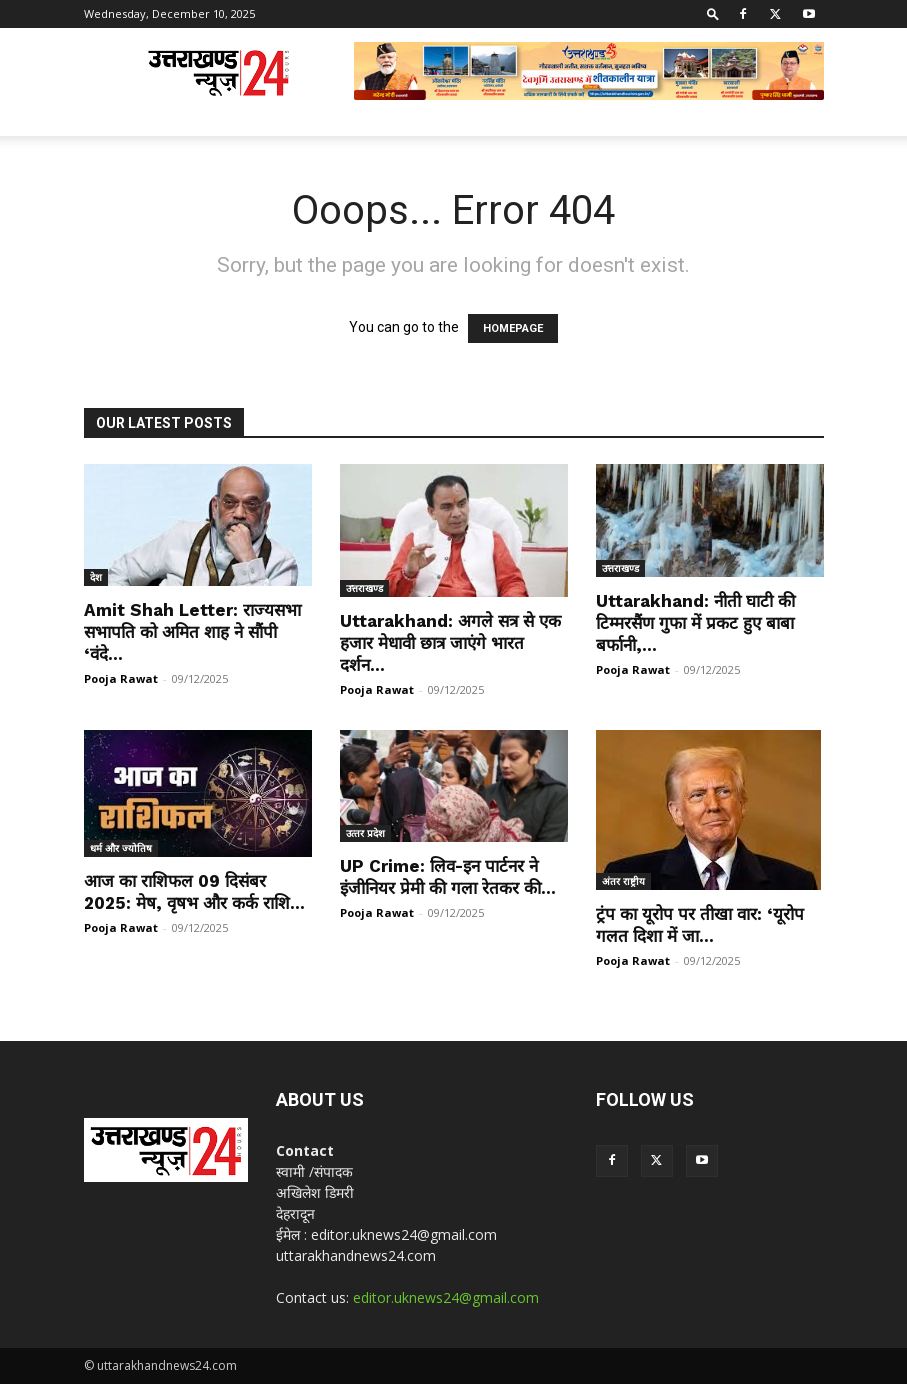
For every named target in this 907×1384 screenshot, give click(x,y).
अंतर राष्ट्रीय (623, 881)
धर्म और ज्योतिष (121, 848)
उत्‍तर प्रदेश (365, 833)
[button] (713, 13)
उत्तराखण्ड (364, 588)
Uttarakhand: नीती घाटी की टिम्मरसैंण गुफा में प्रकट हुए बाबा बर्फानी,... (695, 623)
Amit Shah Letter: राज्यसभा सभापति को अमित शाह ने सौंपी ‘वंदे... (192, 632)
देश (96, 577)
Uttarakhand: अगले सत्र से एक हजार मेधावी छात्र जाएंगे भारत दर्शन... (450, 643)
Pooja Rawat (121, 678)
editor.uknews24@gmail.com (446, 1297)
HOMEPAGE (513, 328)
